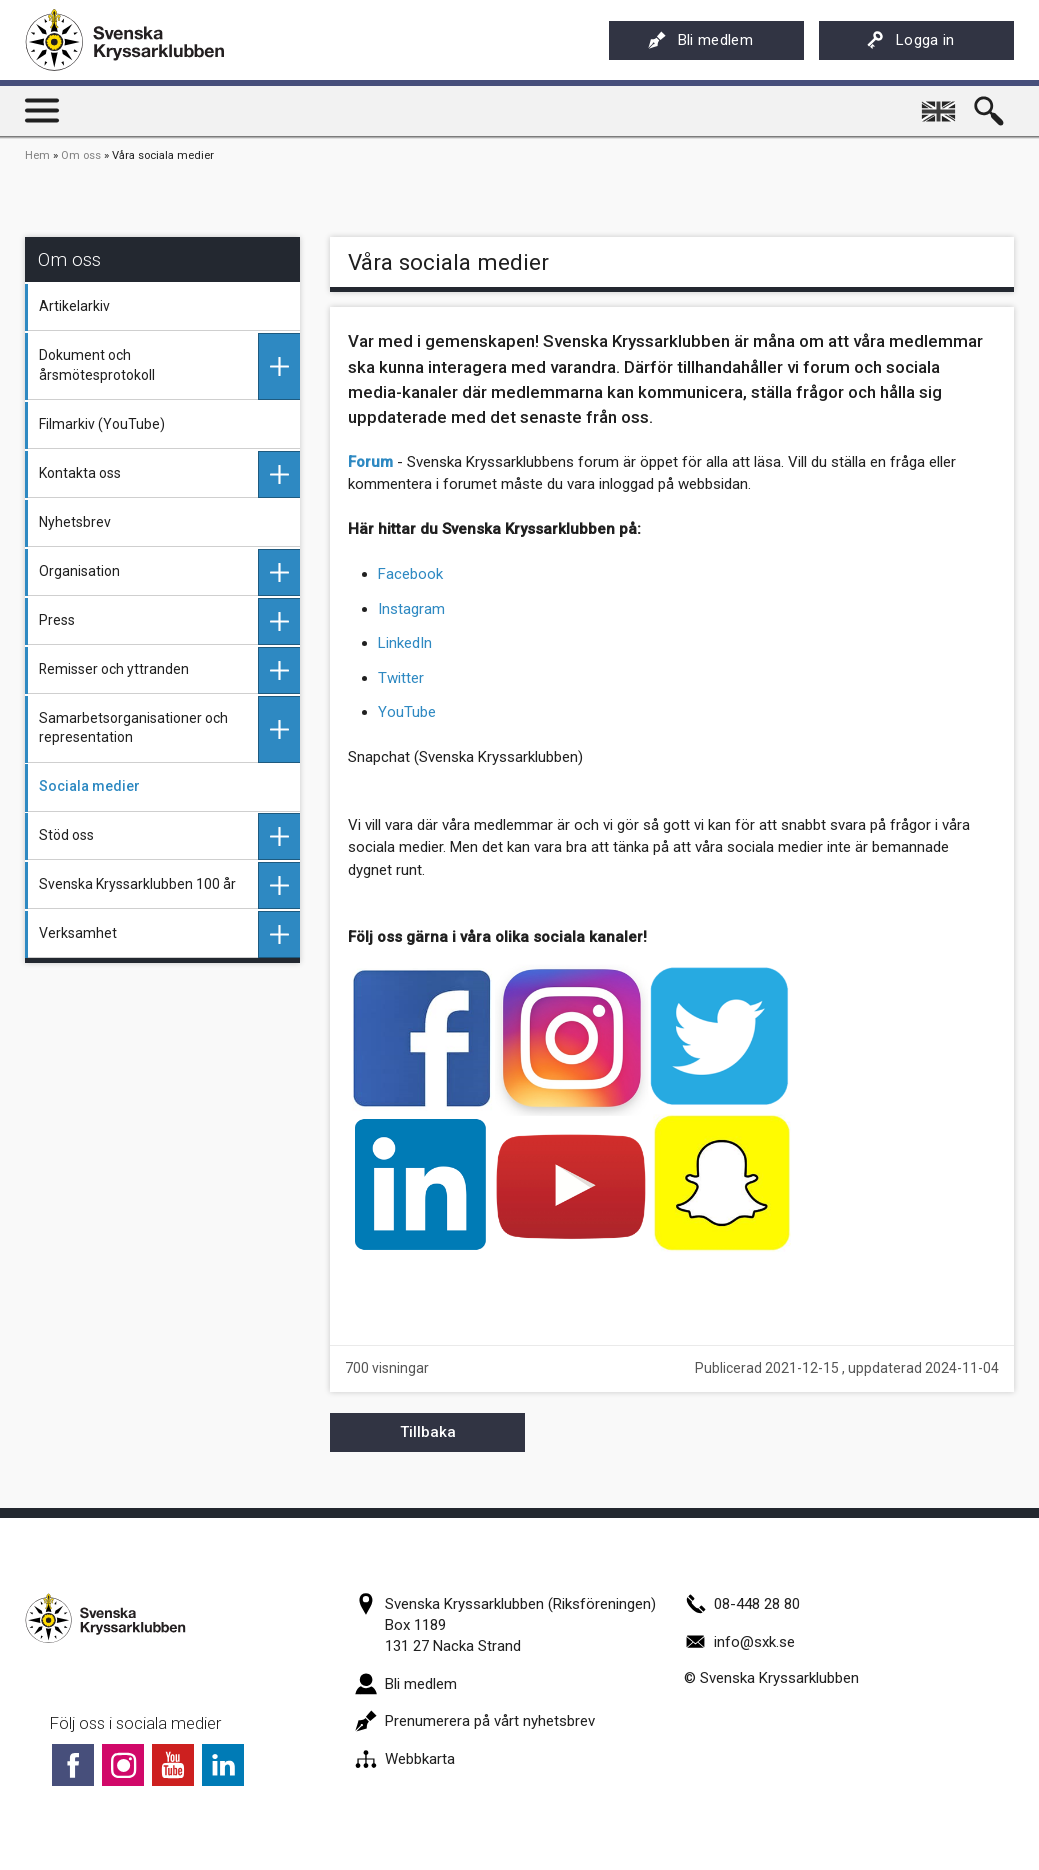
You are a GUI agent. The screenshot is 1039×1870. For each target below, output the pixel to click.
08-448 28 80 (742, 1604)
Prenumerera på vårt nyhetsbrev (475, 1721)
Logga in (910, 40)
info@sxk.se (739, 1642)
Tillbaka (428, 1432)
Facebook (410, 574)
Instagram (411, 609)
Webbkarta (405, 1759)
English (941, 104)
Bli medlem (700, 40)
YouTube (407, 712)
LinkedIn (405, 643)
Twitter (401, 678)
